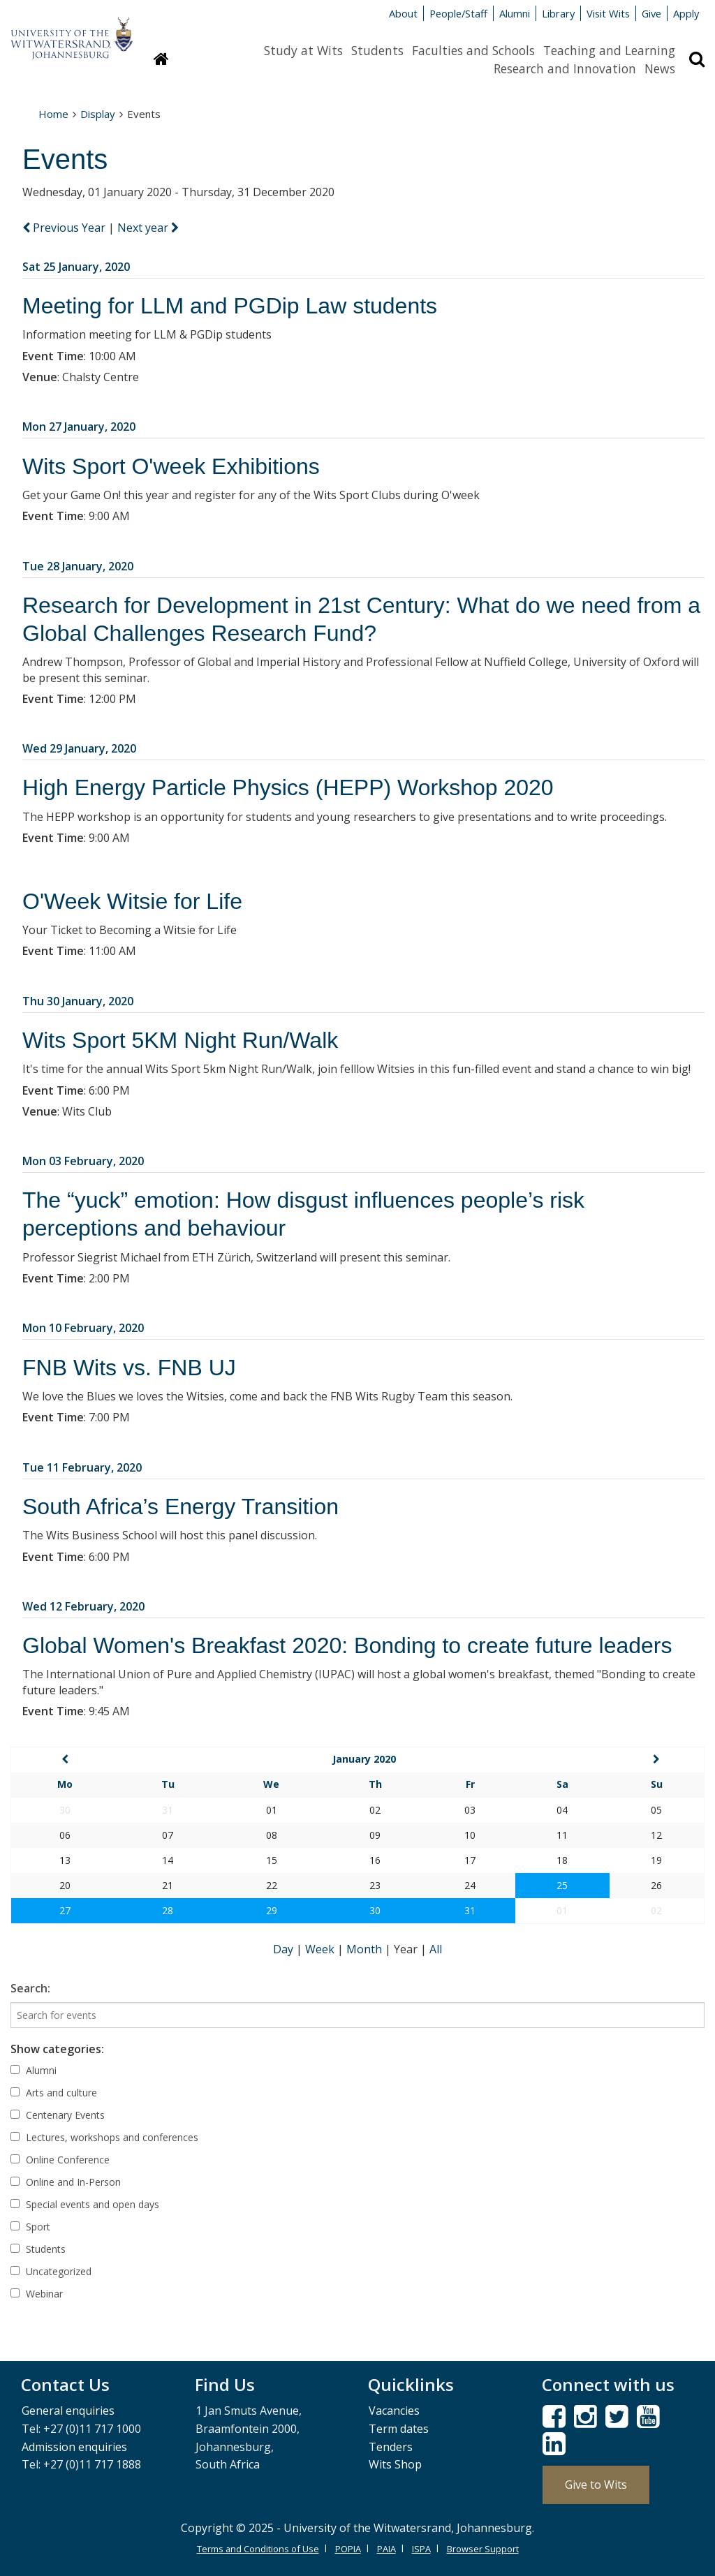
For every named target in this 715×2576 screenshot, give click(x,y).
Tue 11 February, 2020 (82, 1467)
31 (470, 1910)
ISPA (421, 2548)
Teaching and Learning (609, 50)
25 (562, 1885)
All (435, 1949)
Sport (30, 2226)
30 (375, 1910)
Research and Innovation (565, 68)
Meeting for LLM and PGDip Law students (229, 305)
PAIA (386, 2548)
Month (365, 1949)
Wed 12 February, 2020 (83, 1606)
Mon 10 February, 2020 (83, 1327)
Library (558, 13)
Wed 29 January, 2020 (79, 748)
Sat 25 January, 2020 (76, 266)
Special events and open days (84, 2204)
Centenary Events (57, 2115)
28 (167, 1910)
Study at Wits (303, 50)
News (659, 68)
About (403, 13)
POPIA (348, 2548)
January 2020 (364, 1759)
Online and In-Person (65, 2182)
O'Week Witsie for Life (132, 901)
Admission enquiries (74, 2447)
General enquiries (68, 2410)
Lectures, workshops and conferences (104, 2137)
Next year (148, 227)
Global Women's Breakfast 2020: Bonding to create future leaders (347, 1645)
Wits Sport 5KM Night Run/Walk (180, 1040)
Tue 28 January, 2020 (77, 566)
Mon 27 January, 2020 (78, 426)
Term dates (399, 2428)
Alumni (514, 13)
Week (321, 1949)
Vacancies (394, 2410)
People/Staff (458, 13)
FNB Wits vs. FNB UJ (129, 1367)
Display (97, 114)
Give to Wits (596, 2484)
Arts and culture (53, 2092)
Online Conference (60, 2159)
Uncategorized (50, 2271)
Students (377, 50)
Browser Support (483, 2548)
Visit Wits (608, 13)
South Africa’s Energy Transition (180, 1506)
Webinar (36, 2293)
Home (53, 114)
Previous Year (65, 227)
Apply (686, 13)
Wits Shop (395, 2464)
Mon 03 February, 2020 (83, 1161)
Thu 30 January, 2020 (77, 1001)
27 (65, 1910)
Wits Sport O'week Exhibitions (171, 466)
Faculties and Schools (473, 50)
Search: (30, 1988)
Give (651, 13)
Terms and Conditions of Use (258, 2548)
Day (284, 1949)
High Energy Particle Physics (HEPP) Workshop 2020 (288, 787)
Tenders (391, 2447)
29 (271, 1910)
